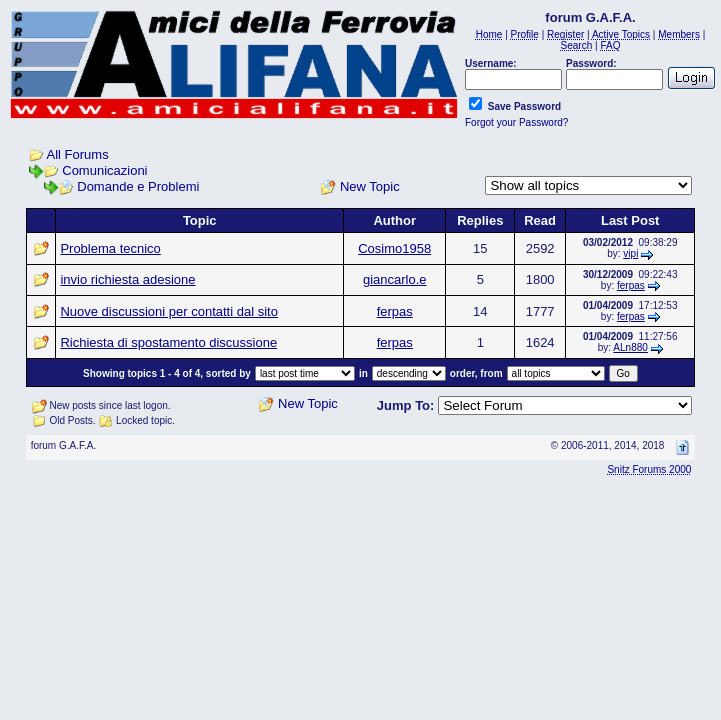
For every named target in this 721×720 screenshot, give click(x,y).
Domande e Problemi (138, 186)
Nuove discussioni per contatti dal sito (169, 311)
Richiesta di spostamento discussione (168, 342)
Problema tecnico (110, 248)
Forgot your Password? (516, 122)
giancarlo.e (395, 279)
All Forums (78, 154)
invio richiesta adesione (127, 279)
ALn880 (630, 347)
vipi (630, 253)
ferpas (631, 285)
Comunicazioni (104, 170)
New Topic (370, 186)
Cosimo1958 (394, 248)
